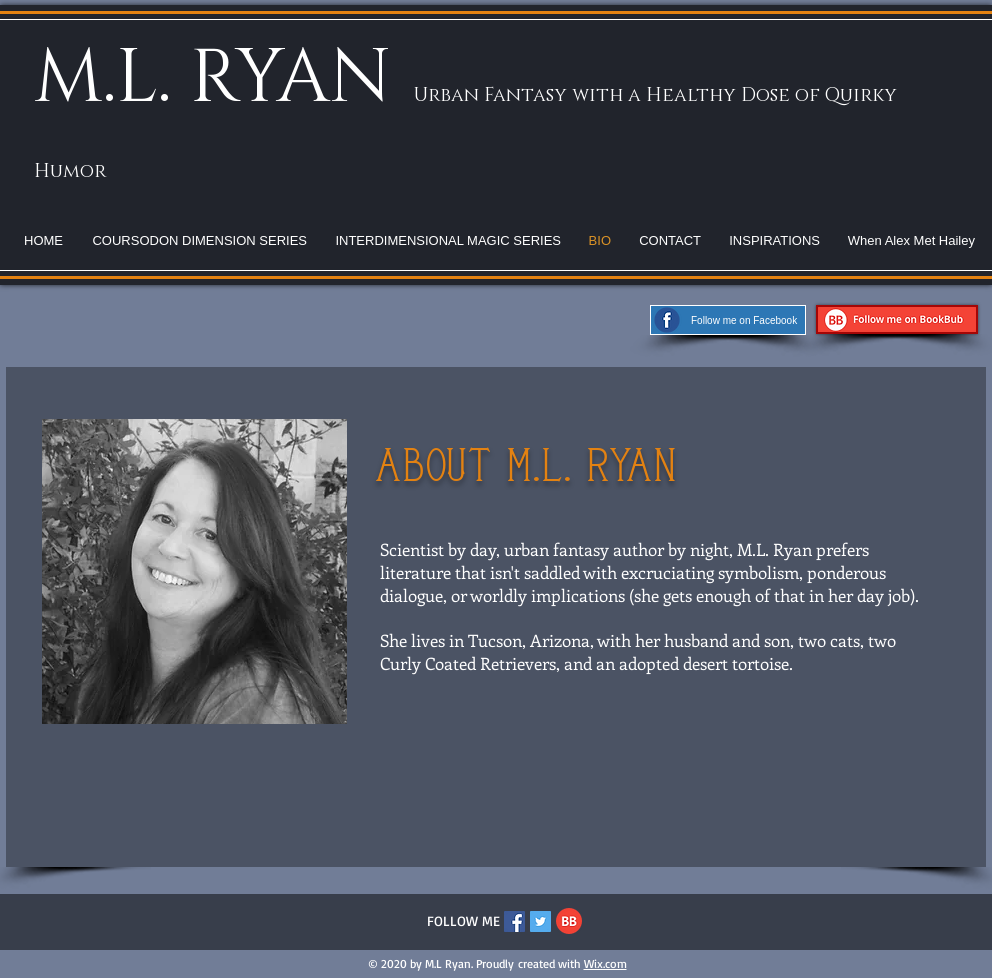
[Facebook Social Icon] (514, 921)
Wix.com (605, 963)
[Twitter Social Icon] (540, 921)
